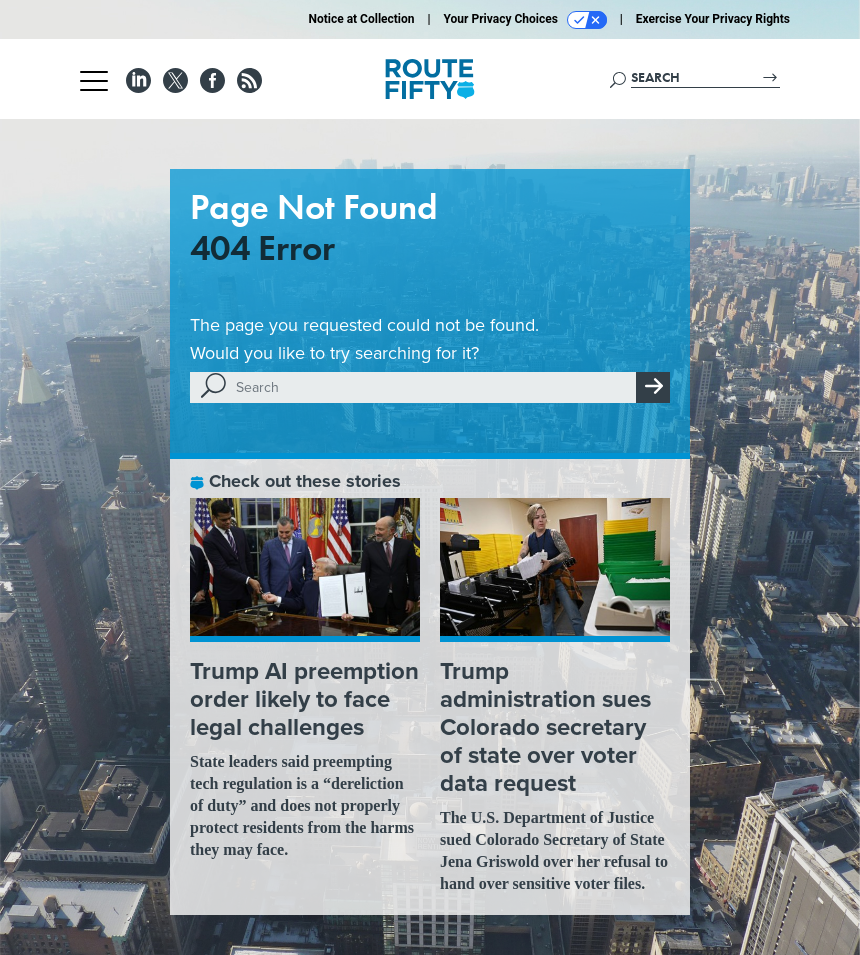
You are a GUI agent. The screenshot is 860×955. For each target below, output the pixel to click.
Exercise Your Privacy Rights (713, 19)
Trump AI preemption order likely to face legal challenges (304, 699)
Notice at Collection (361, 19)
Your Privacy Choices (525, 20)
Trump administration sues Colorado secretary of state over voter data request (545, 727)
